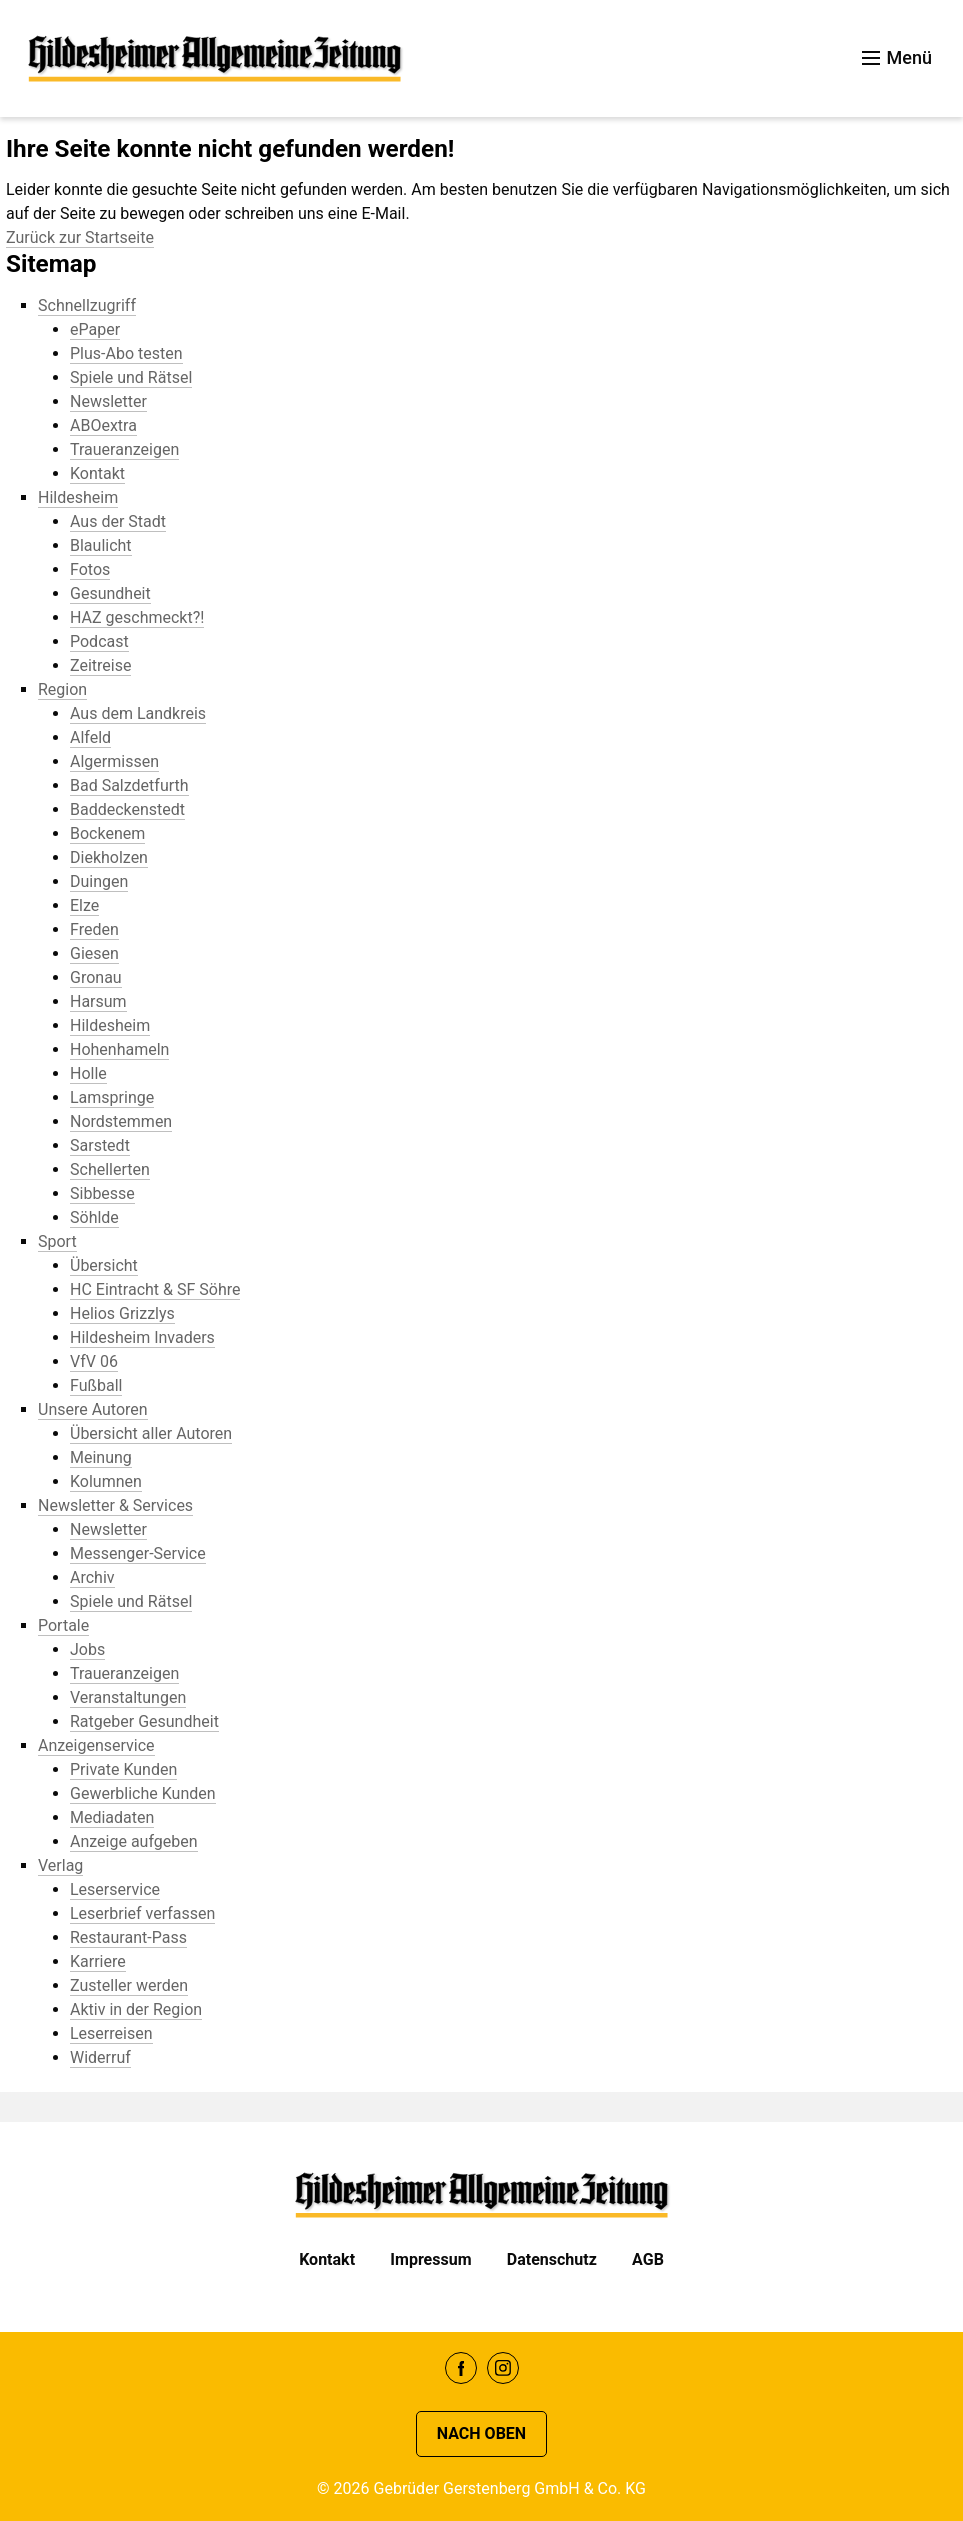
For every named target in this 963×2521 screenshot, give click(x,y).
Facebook (461, 2368)
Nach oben (481, 2433)
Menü (897, 57)
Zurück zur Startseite (80, 237)
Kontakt (327, 2259)
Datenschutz (552, 2259)
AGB (648, 2259)
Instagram (503, 2368)
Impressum (430, 2259)
